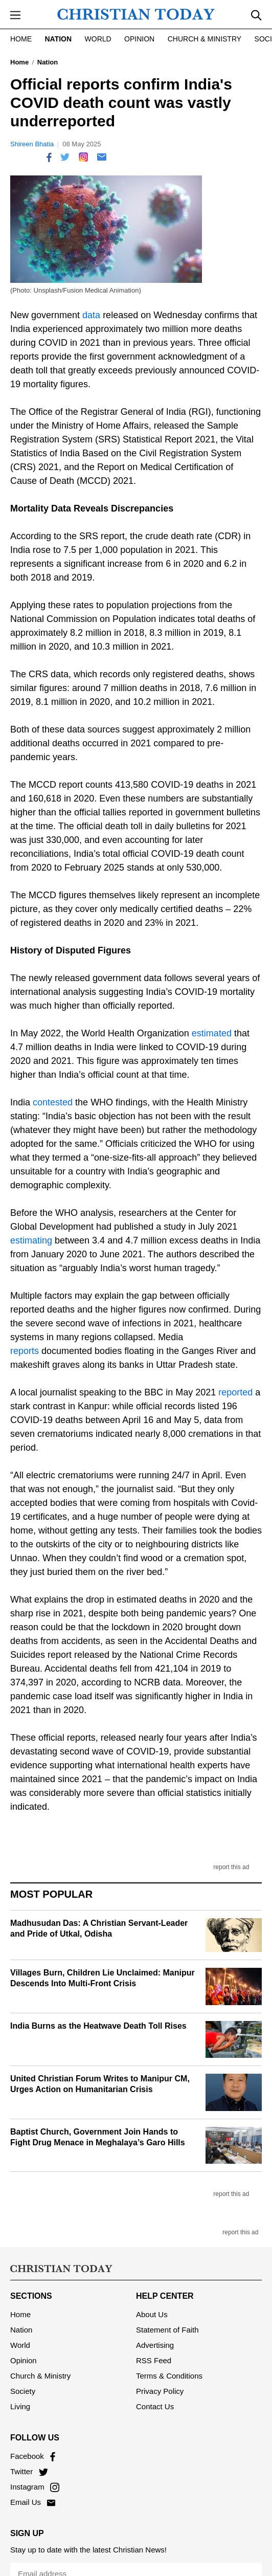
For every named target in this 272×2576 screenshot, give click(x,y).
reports (24, 1351)
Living (20, 2396)
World (98, 39)
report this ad (231, 1867)
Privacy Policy (160, 2381)
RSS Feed (153, 2350)
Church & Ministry (204, 39)
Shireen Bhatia (32, 144)
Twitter (29, 2461)
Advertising (155, 2335)
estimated (212, 1033)
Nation (58, 39)
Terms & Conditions (169, 2366)
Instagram (34, 2477)
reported (235, 1392)
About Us (152, 2304)
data (91, 315)
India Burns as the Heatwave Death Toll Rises (98, 2026)
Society (22, 2381)
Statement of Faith (167, 2320)
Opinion (139, 39)
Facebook (32, 2446)
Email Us (32, 2492)
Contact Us (155, 2396)
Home (21, 39)
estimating (31, 1240)
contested (53, 1102)
